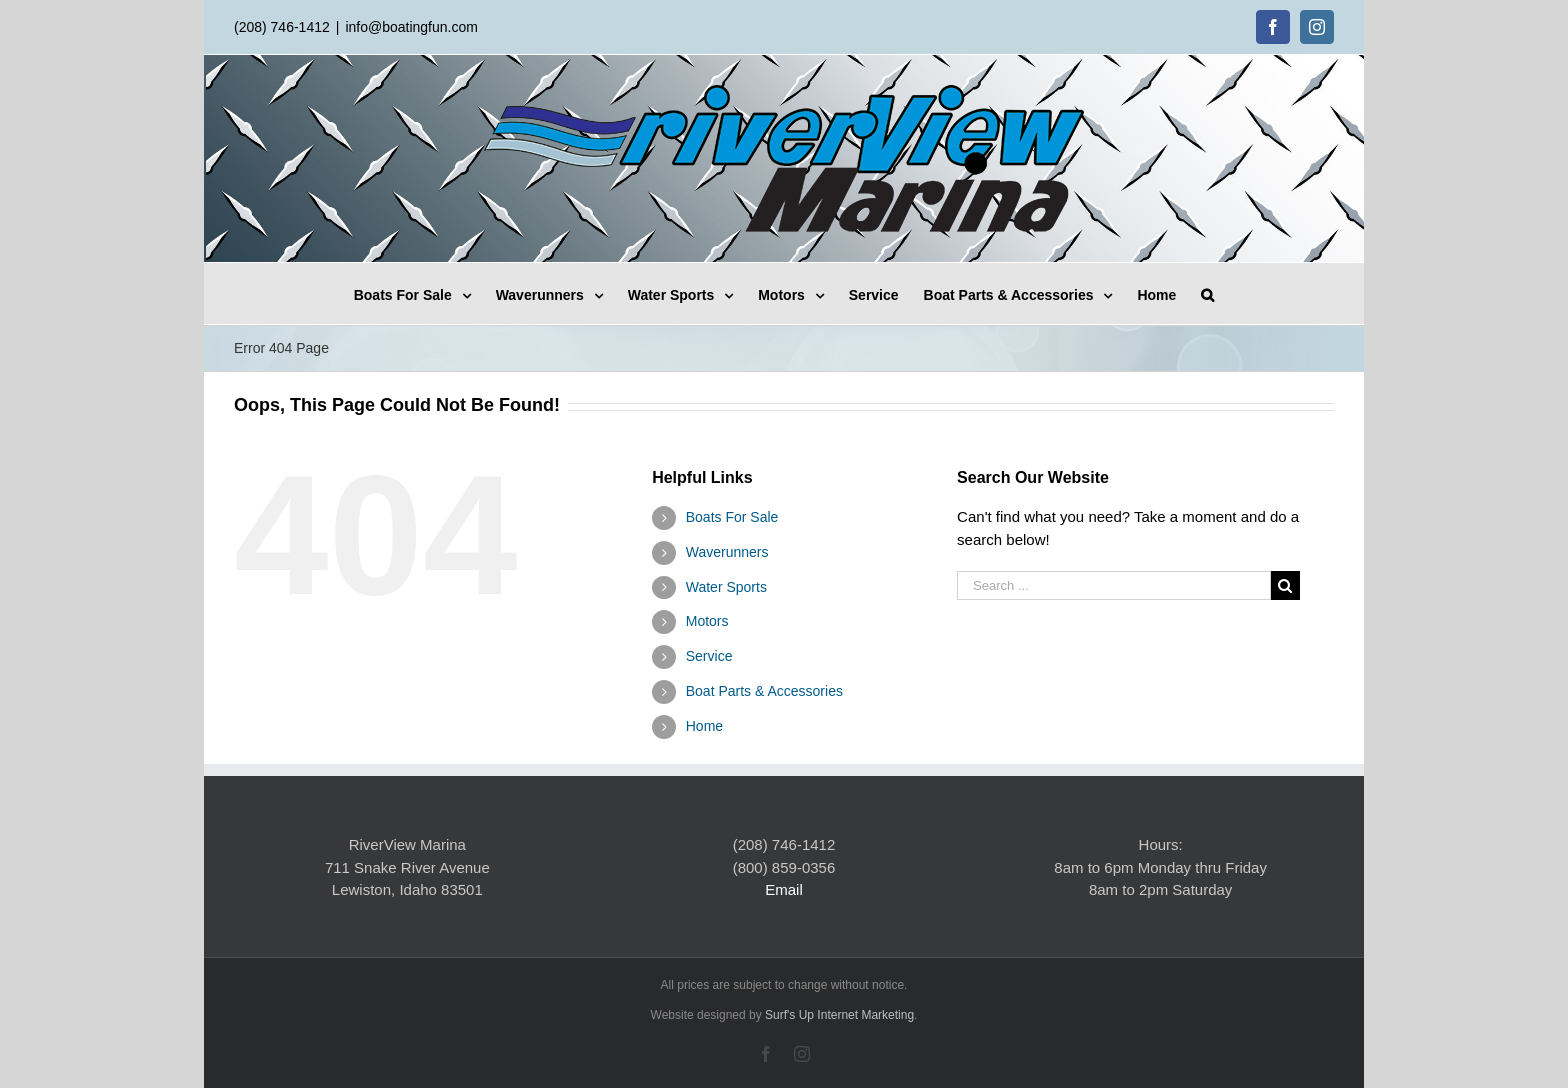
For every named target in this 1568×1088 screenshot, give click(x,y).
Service (709, 656)
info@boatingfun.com (411, 27)
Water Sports (726, 587)
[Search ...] (1114, 585)
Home (704, 726)
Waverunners (727, 552)
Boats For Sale (732, 517)
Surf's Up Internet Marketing (839, 1015)
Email (784, 889)
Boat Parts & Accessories (764, 691)
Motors (707, 621)
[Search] (1207, 293)
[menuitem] (425, 293)
